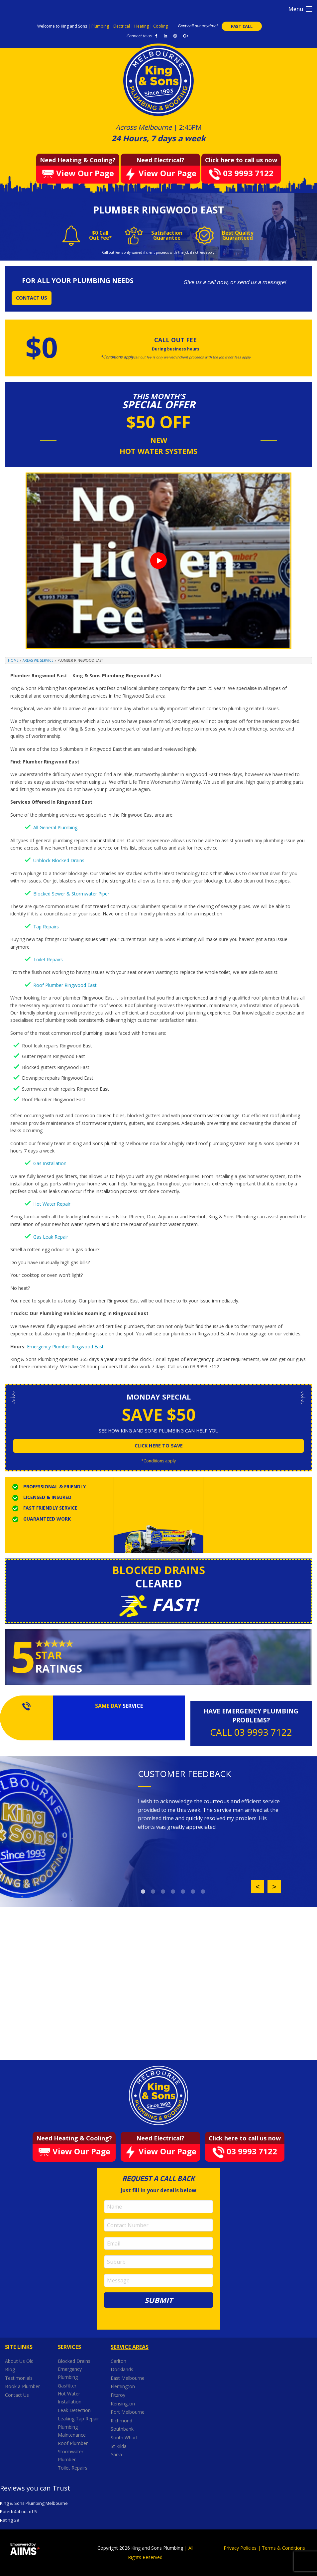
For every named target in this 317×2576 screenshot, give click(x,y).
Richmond (122, 2420)
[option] (209, 1814)
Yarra (116, 2454)
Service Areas (130, 2347)
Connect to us (139, 36)
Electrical (122, 26)
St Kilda (119, 2446)
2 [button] (153, 1891)
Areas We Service (38, 660)
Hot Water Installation (69, 2397)
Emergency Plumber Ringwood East (65, 1346)
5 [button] (182, 1891)
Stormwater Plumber (70, 2455)
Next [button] (274, 1886)
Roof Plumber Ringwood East (65, 985)
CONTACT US (31, 298)
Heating (142, 26)
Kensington (123, 2403)
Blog (10, 2369)
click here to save (159, 1445)
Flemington (123, 2386)
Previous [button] (257, 1886)
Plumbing (100, 26)
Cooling (160, 26)
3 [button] (162, 1891)
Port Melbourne (128, 2412)
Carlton (118, 2361)
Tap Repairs (46, 926)
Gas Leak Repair (50, 1237)
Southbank (123, 2429)
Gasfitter (67, 2385)
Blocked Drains (74, 2361)
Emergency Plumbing (70, 2373)
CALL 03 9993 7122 (251, 1732)
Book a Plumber (22, 2386)
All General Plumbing (55, 827)
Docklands (123, 2369)
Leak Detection (74, 2410)
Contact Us (17, 2395)
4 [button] (172, 1891)
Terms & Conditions (283, 2548)
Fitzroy (119, 2395)
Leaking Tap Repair (78, 2418)
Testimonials (19, 2378)
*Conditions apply (158, 1461)
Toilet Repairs (48, 959)
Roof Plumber (73, 2443)
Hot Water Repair (51, 1204)
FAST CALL (242, 26)
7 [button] (202, 1891)
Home (13, 660)
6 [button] (192, 1891)
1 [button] (143, 1891)
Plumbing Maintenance (72, 2431)
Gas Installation (49, 1163)
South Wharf (125, 2437)
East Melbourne (128, 2378)
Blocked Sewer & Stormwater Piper (71, 893)
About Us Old (19, 2361)
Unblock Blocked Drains (58, 860)
